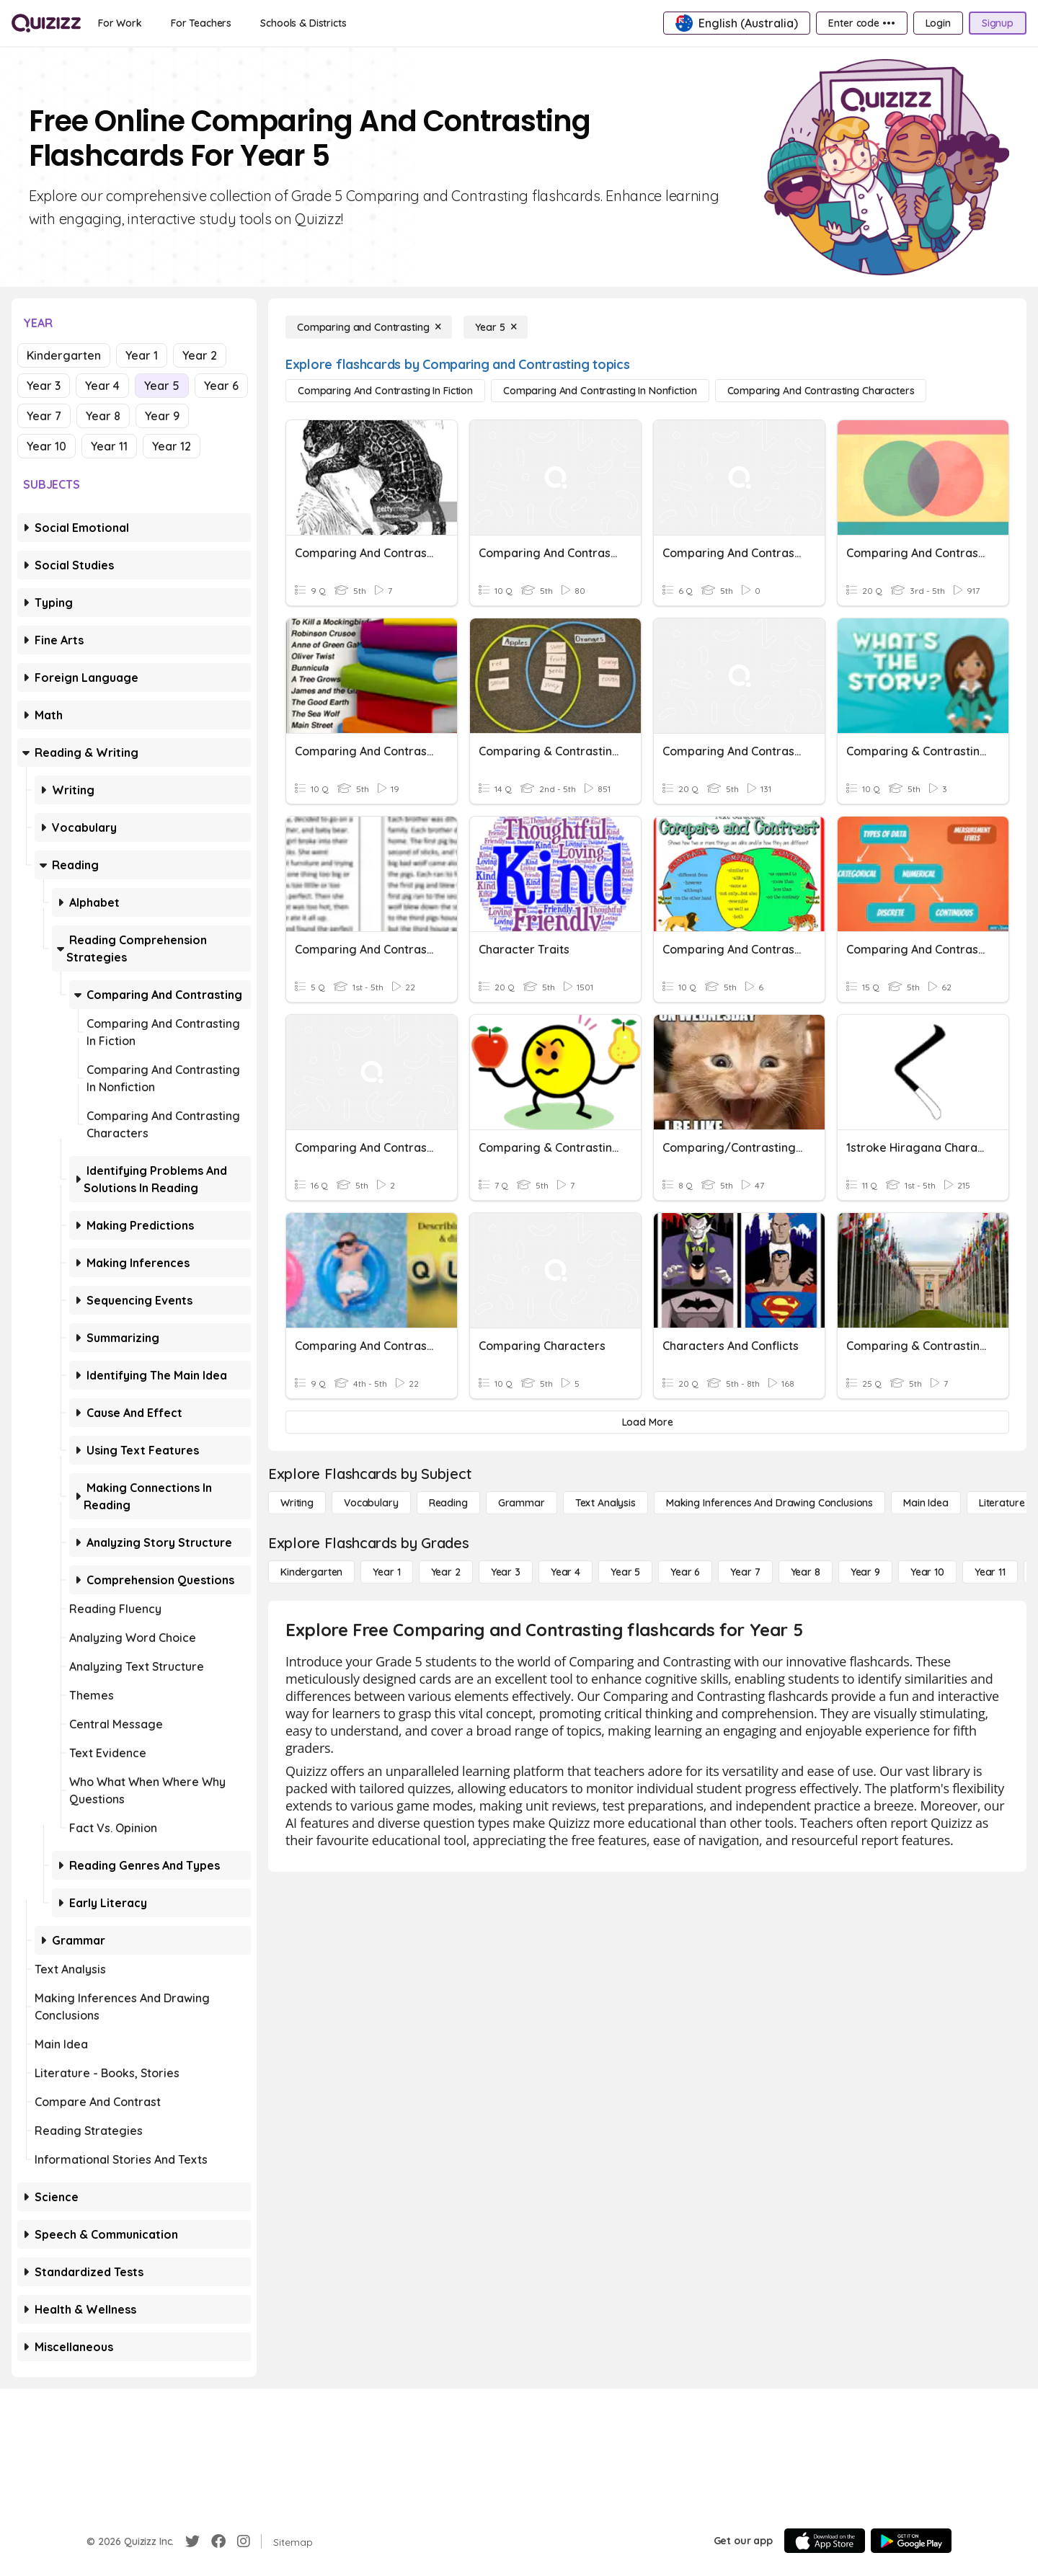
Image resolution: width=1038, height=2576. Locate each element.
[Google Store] (911, 2540)
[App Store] (824, 2540)
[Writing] (297, 1502)
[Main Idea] (926, 1502)
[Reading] (448, 1502)
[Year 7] (745, 1572)
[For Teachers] (201, 23)
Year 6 (221, 385)
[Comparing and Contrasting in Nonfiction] (600, 390)
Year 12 (171, 446)
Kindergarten (64, 355)
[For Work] (120, 23)
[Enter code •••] (861, 23)
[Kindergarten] (311, 1572)
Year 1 (141, 355)
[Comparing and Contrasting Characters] (821, 390)
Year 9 (162, 416)
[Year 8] (805, 1572)
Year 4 (102, 385)
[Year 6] (685, 1572)
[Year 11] (990, 1572)
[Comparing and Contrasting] (368, 327)
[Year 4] (565, 1572)
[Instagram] (243, 2541)
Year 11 (109, 446)
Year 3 (44, 385)
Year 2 (199, 355)
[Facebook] (218, 2541)
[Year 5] (495, 327)
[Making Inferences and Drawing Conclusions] (769, 1502)
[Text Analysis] (605, 1502)
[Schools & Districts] (303, 23)
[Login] (938, 23)
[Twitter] (192, 2541)
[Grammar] (521, 1502)
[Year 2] (446, 1572)
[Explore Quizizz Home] (46, 23)
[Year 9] (865, 1572)
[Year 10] (927, 1572)
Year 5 (161, 385)
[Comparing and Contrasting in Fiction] (385, 390)
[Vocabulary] (371, 1502)
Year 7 (44, 416)
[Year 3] (506, 1572)
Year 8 (103, 416)
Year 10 (46, 446)
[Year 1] (386, 1572)
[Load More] (647, 1422)
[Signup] (997, 23)
